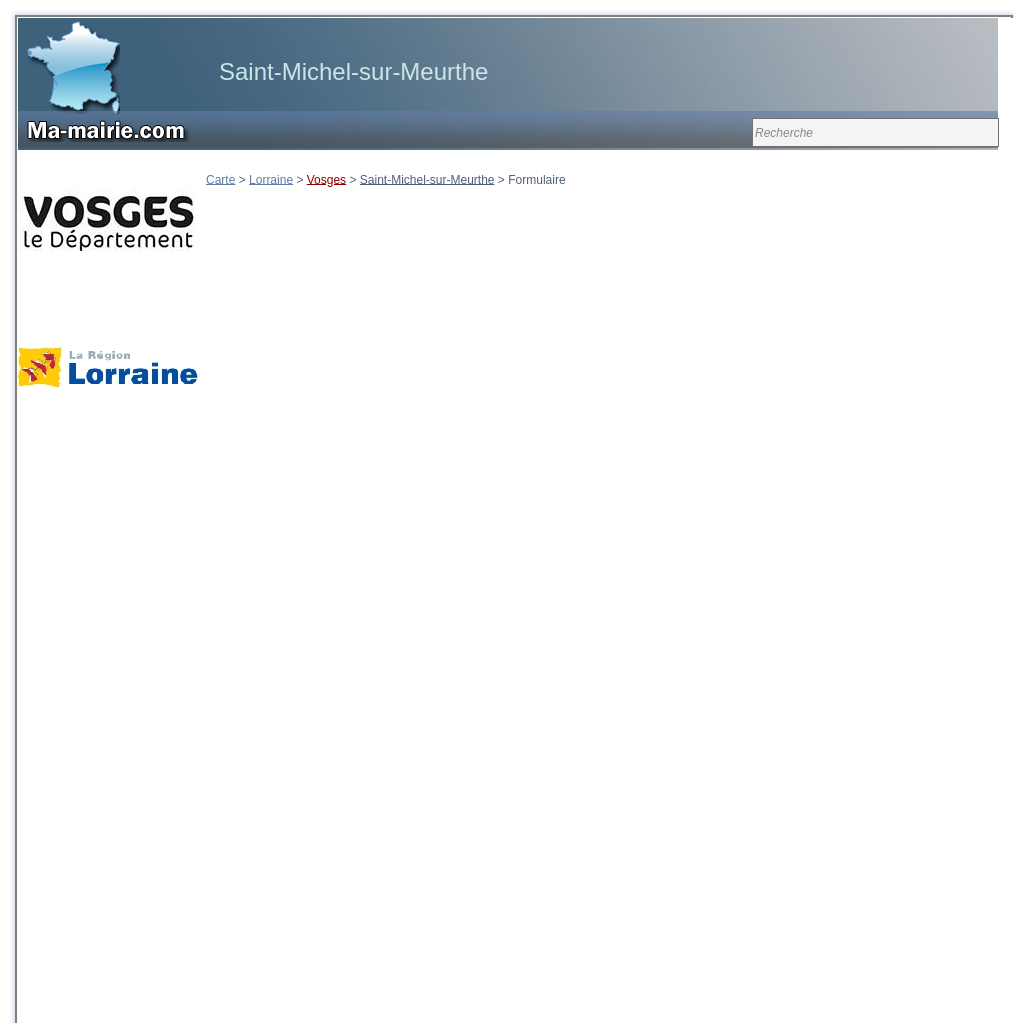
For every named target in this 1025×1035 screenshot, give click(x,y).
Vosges (326, 179)
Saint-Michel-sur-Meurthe (427, 179)
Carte (220, 179)
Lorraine (271, 179)
